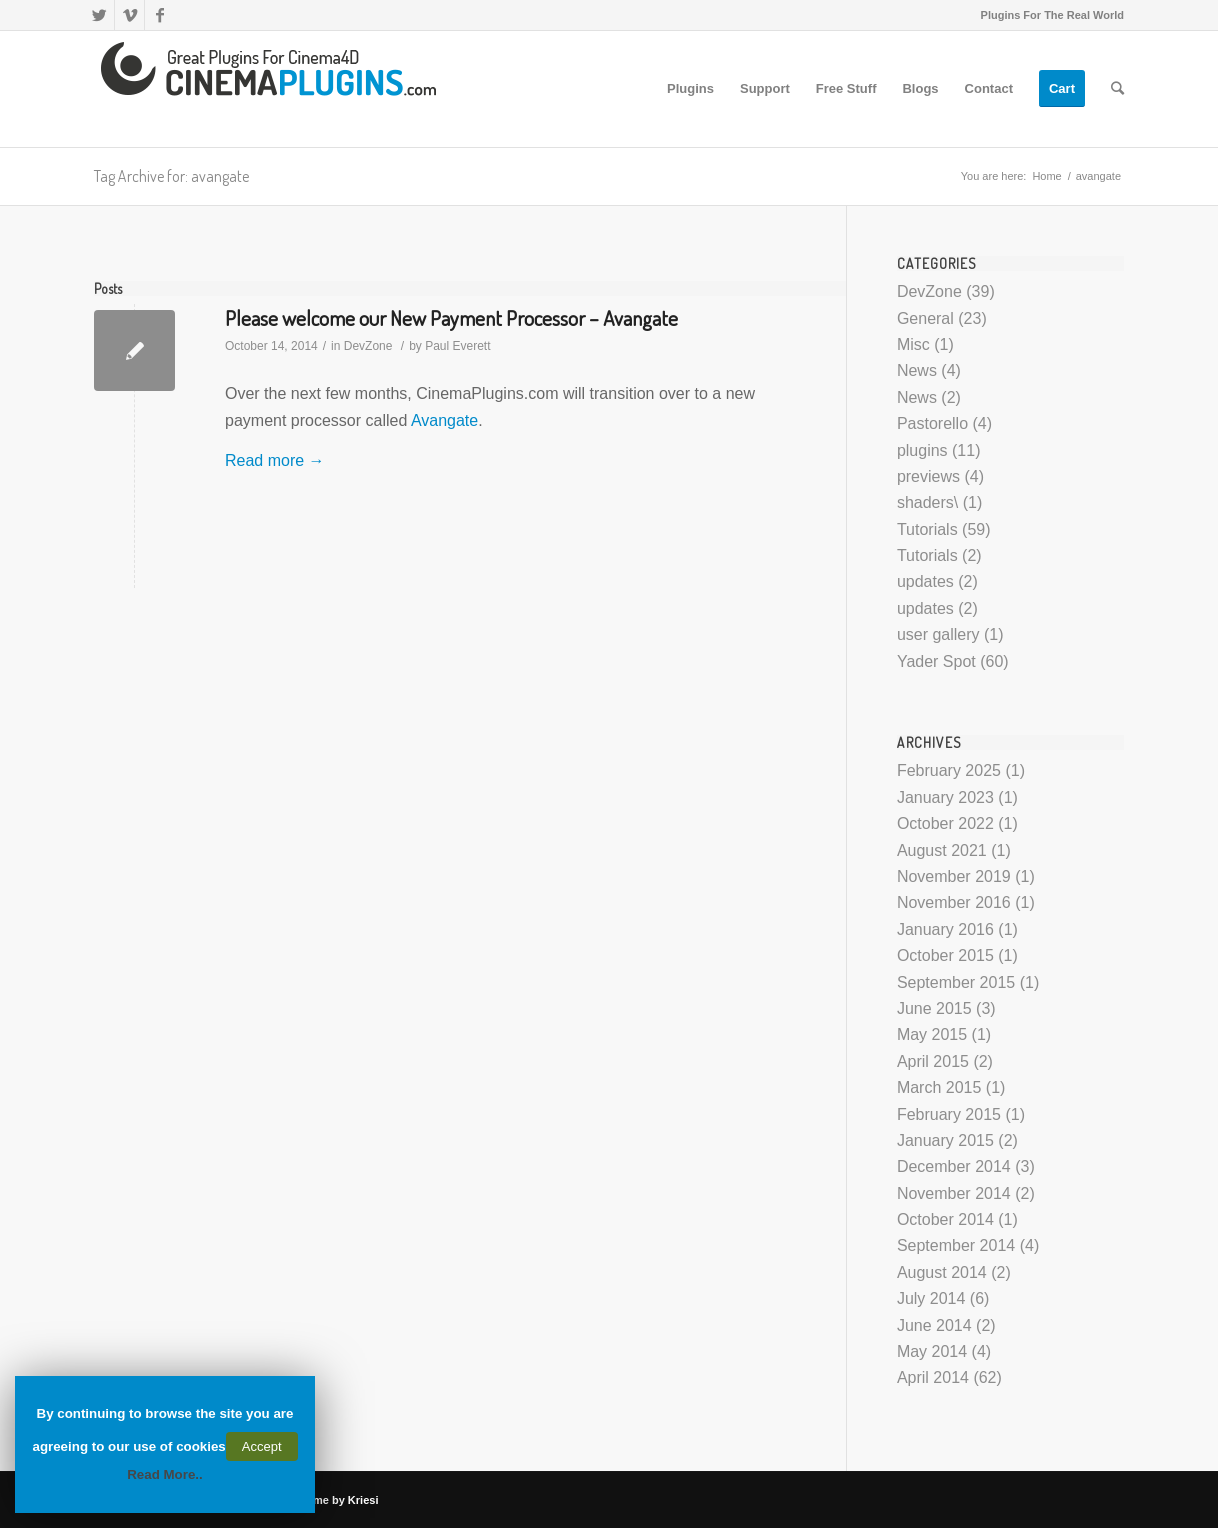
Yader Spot (936, 661)
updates (925, 581)
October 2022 (945, 823)
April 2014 (933, 1377)
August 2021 (942, 850)
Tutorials (927, 529)
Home (1046, 176)
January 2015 (945, 1140)
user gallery (938, 634)
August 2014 (942, 1272)
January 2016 (945, 929)
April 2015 (933, 1061)
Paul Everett (457, 346)
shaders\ (927, 502)
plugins (922, 450)
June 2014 (934, 1325)
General (925, 318)
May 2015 (932, 1034)
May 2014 (932, 1351)
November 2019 (954, 876)
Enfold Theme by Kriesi (317, 1500)
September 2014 (956, 1245)
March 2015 (939, 1087)
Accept (262, 1446)
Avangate (444, 420)
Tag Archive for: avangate (171, 176)
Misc (913, 344)
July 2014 (931, 1298)
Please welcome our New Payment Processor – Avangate (451, 317)
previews (928, 476)
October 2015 (945, 955)
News (917, 370)
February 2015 (949, 1114)
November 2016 (954, 902)
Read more (275, 460)
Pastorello (932, 423)
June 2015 (934, 1008)
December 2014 (954, 1166)
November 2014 (954, 1193)
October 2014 (945, 1219)
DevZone (368, 346)
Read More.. (165, 1474)
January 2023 (945, 797)
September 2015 (956, 982)
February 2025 (949, 770)
